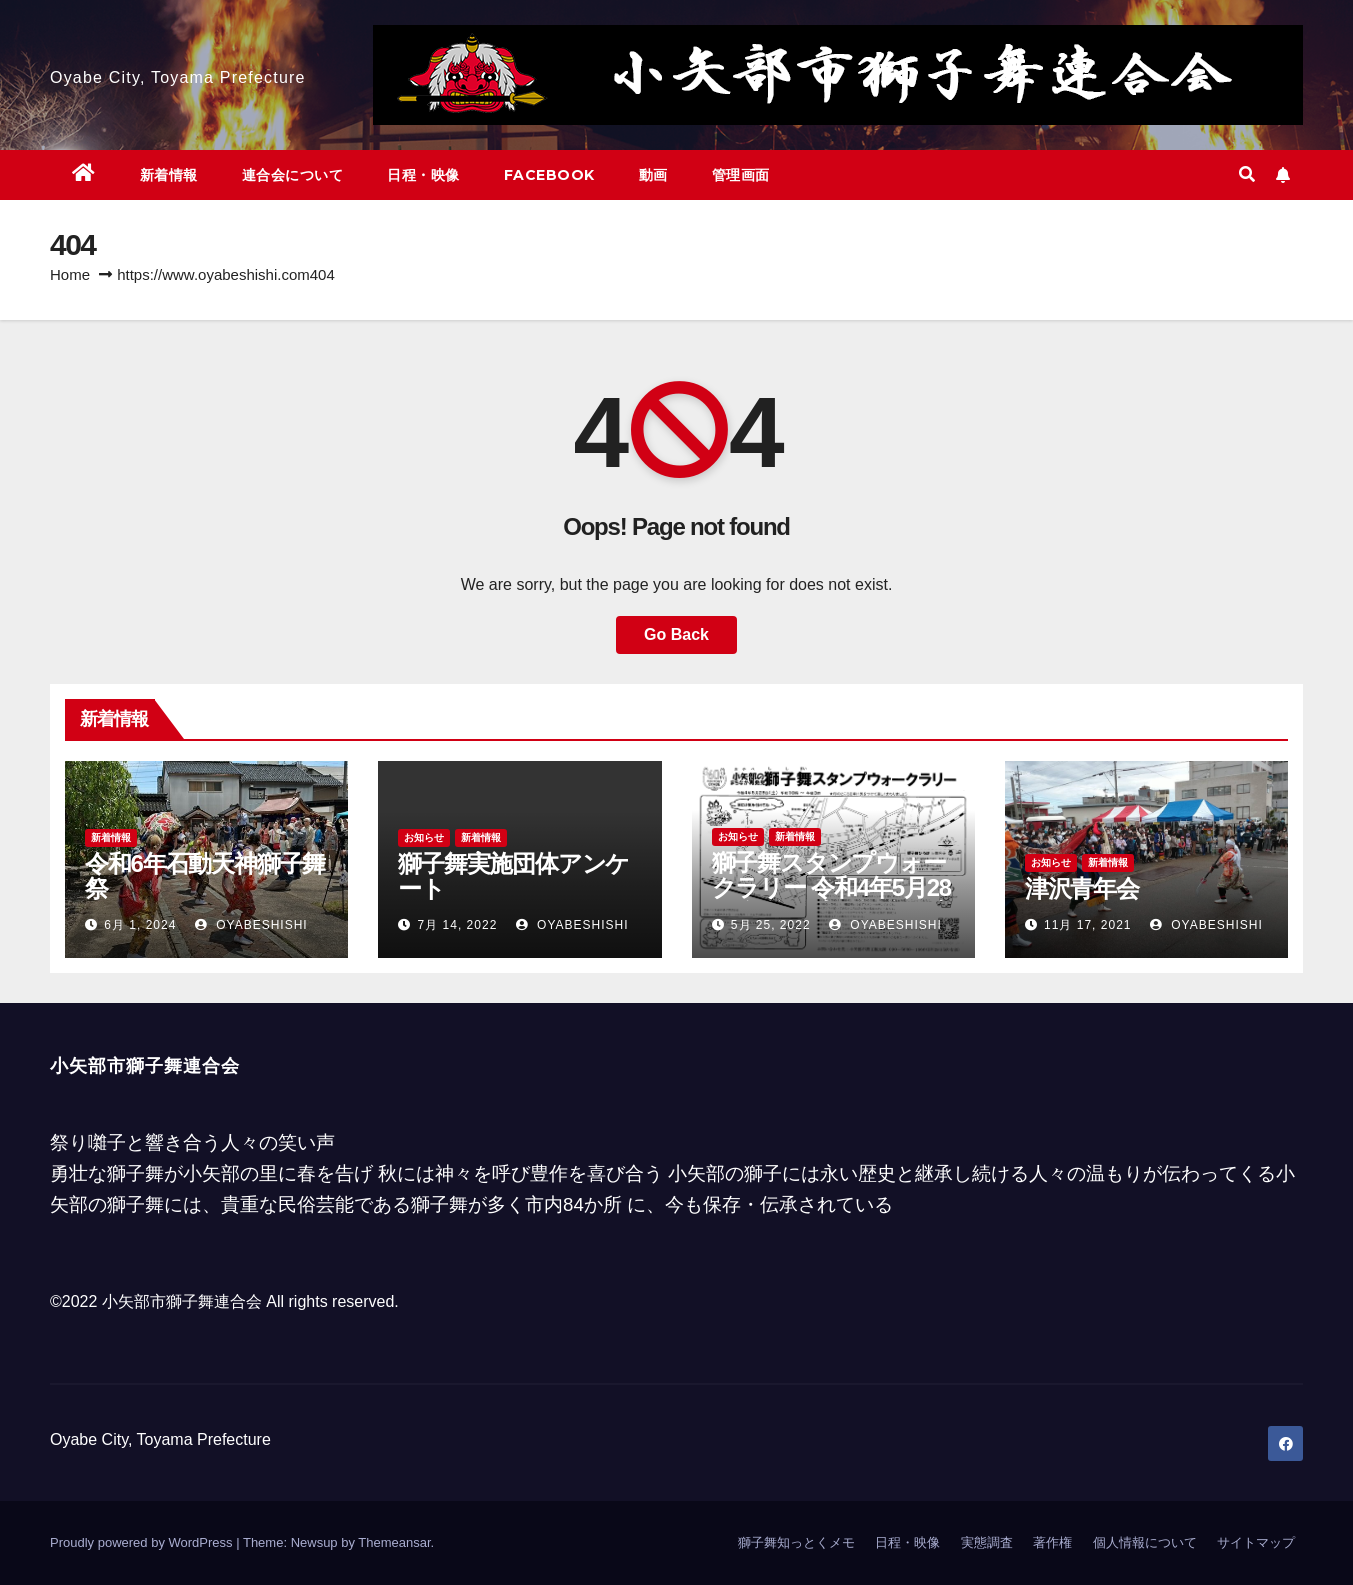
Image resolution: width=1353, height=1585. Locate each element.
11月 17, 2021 (1087, 925)
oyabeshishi (251, 925)
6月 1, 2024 (140, 925)
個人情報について (1145, 1542)
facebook (549, 175)
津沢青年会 (1082, 888)
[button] (1247, 174)
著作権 (1052, 1542)
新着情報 (169, 175)
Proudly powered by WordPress (143, 1542)
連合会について (293, 175)
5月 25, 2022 (771, 925)
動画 (653, 175)
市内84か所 (573, 1204)
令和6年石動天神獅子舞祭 (205, 876)
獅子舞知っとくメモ (796, 1542)
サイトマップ (1256, 1542)
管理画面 (741, 175)
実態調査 (987, 1542)
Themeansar (394, 1542)
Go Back (676, 634)
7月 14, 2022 (458, 925)
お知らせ (424, 837)
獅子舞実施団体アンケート (513, 876)
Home (70, 274)
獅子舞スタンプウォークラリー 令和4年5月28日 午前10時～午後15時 (831, 887)
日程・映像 (423, 175)
